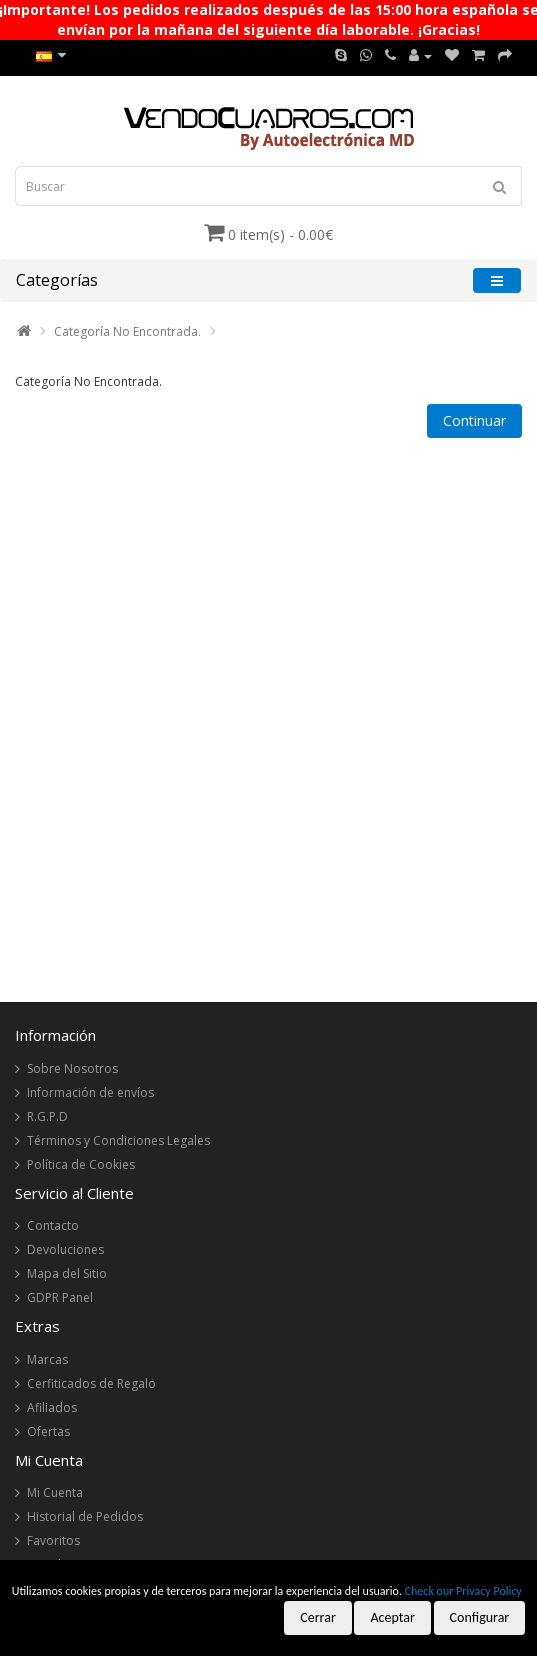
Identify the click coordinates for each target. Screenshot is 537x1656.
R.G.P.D (47, 1116)
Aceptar (392, 1617)
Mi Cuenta (55, 1492)
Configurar (480, 1617)
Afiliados (52, 1407)
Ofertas (48, 1431)
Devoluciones (65, 1249)
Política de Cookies (81, 1164)
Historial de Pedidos (85, 1516)
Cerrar (318, 1617)
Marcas (47, 1359)
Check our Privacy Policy (463, 1591)
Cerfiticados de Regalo (91, 1383)
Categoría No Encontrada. (127, 331)
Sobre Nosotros (72, 1068)
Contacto (53, 1225)
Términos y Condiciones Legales (118, 1140)
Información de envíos (90, 1092)
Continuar (474, 420)
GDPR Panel (60, 1297)
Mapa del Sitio (67, 1273)
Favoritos (53, 1540)
